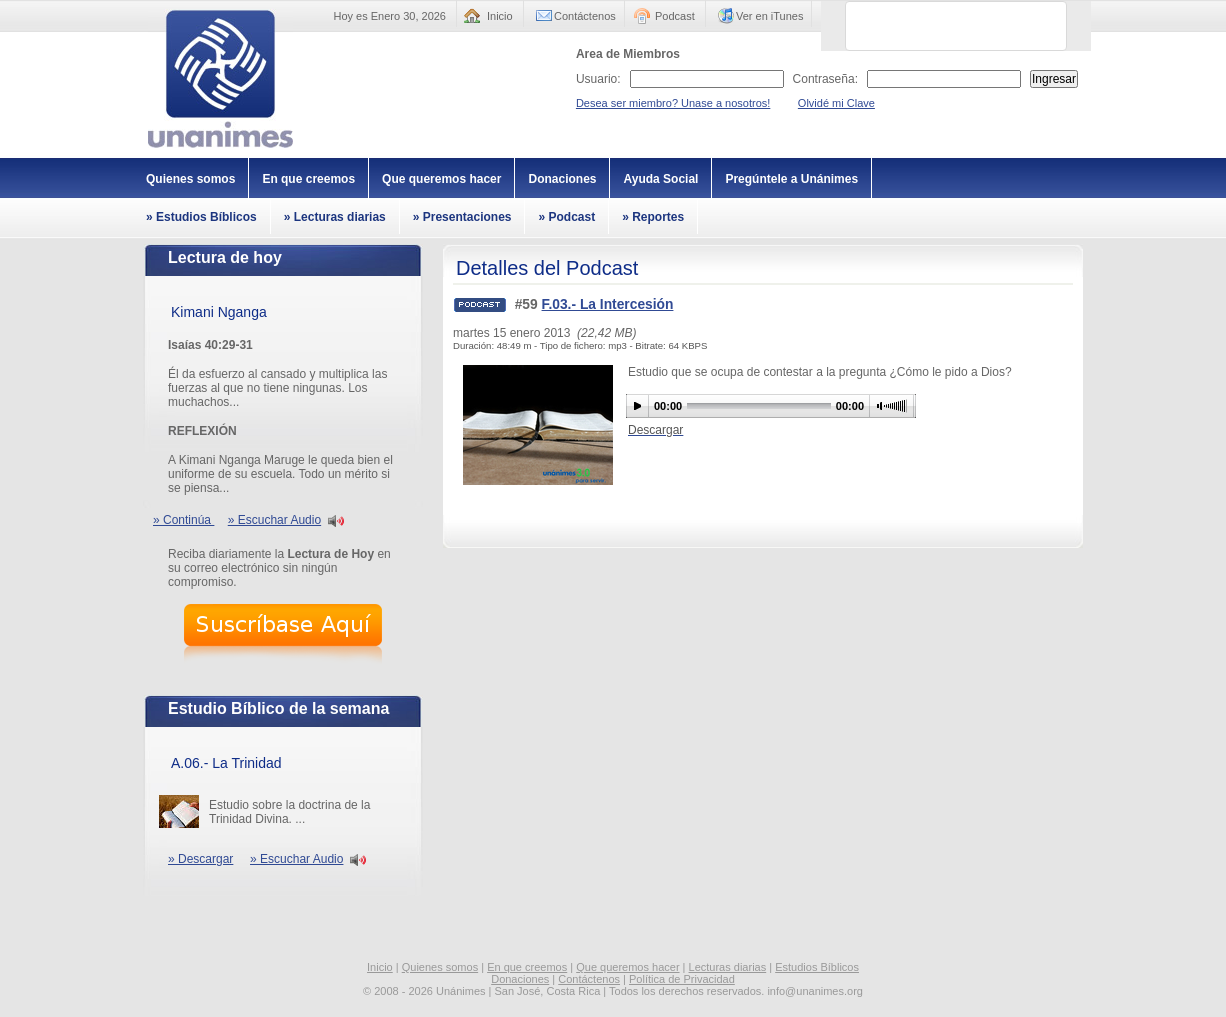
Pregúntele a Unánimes (791, 179)
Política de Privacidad (682, 979)
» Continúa (183, 520)
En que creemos (308, 179)
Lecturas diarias (728, 967)
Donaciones (562, 179)
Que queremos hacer (441, 179)
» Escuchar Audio (274, 520)
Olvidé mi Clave (836, 103)
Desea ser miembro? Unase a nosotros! (673, 103)
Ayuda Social (660, 179)
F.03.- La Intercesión (608, 304)
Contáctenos (585, 16)
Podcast (675, 16)
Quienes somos (190, 179)
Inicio (500, 16)
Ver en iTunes (769, 16)
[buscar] (932, 26)
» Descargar (200, 859)
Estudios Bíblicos (817, 967)
